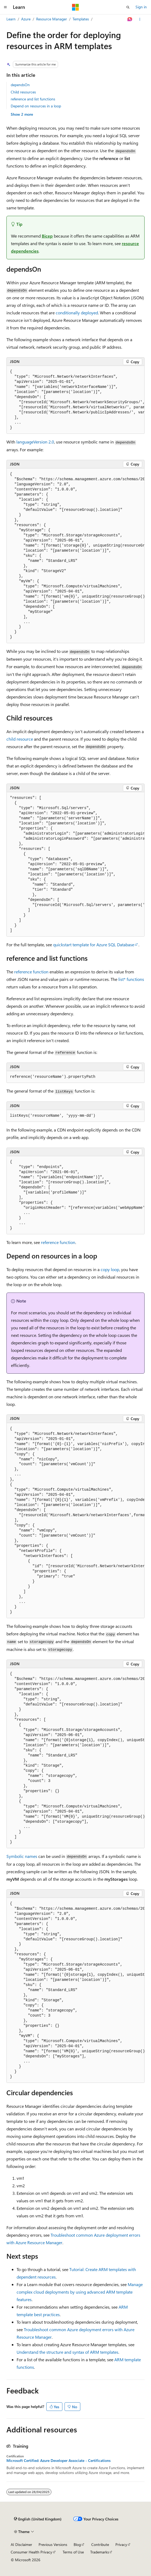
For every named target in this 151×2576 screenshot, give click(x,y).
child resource (19, 739)
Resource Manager (51, 18)
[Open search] (128, 7)
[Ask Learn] (130, 19)
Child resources (23, 91)
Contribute (100, 2544)
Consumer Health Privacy (31, 2552)
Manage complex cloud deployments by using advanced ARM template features (80, 2292)
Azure (26, 18)
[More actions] (140, 19)
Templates (81, 18)
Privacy (121, 2544)
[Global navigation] (5, 7)
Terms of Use (73, 2552)
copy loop (110, 1269)
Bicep (47, 236)
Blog (77, 2544)
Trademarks (99, 2552)
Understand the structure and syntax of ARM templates (67, 2352)
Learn (11, 18)
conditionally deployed (77, 312)
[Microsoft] (75, 7)
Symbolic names (21, 1856)
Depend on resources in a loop (36, 105)
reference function (31, 971)
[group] (75, 400)
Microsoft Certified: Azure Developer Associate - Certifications (58, 2460)
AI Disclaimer (21, 2544)
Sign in (141, 6)
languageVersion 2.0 (35, 442)
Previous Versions (53, 2544)
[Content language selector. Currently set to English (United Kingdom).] (38, 2519)
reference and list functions (33, 98)
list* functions (131, 979)
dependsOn (20, 84)
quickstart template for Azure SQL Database (93, 944)
